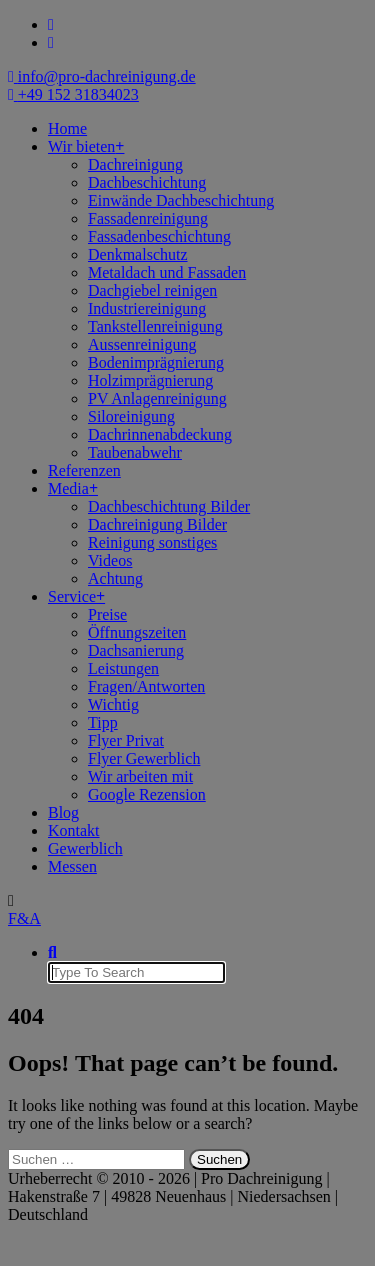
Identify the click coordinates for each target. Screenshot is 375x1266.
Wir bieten (81, 146)
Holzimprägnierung (150, 380)
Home (67, 128)
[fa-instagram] (51, 42)
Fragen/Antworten (146, 686)
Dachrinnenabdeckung (160, 434)
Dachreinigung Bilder (157, 524)
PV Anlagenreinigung (157, 398)
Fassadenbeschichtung (159, 236)
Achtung (115, 578)
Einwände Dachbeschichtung (181, 200)
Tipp (103, 722)
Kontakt (74, 830)
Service (72, 596)
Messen (72, 866)
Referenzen (84, 470)
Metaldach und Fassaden (167, 272)
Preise (107, 614)
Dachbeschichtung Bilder (169, 506)
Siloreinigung (131, 416)
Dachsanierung (136, 650)
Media (68, 488)
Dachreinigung (135, 164)
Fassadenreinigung (148, 218)
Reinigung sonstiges (152, 542)
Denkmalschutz (138, 254)
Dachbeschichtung (147, 182)
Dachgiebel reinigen (152, 290)
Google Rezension (147, 794)
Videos (110, 560)
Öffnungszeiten (137, 632)
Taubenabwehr (135, 452)
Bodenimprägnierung (156, 362)
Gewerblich (85, 848)
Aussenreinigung (142, 344)
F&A (24, 918)
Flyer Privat (126, 740)
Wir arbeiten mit (140, 776)
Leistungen (123, 668)
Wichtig (113, 704)
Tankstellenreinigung (155, 326)
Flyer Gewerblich (144, 758)
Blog (63, 812)
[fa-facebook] (51, 24)
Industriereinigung (147, 308)
